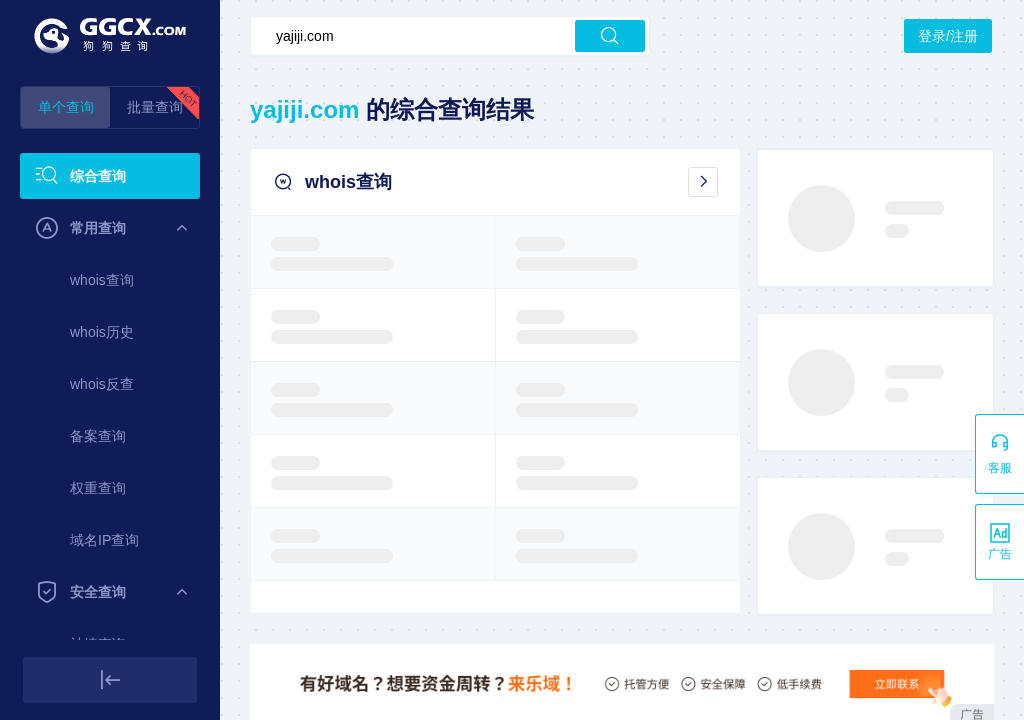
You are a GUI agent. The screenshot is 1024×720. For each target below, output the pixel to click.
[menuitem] (110, 176)
